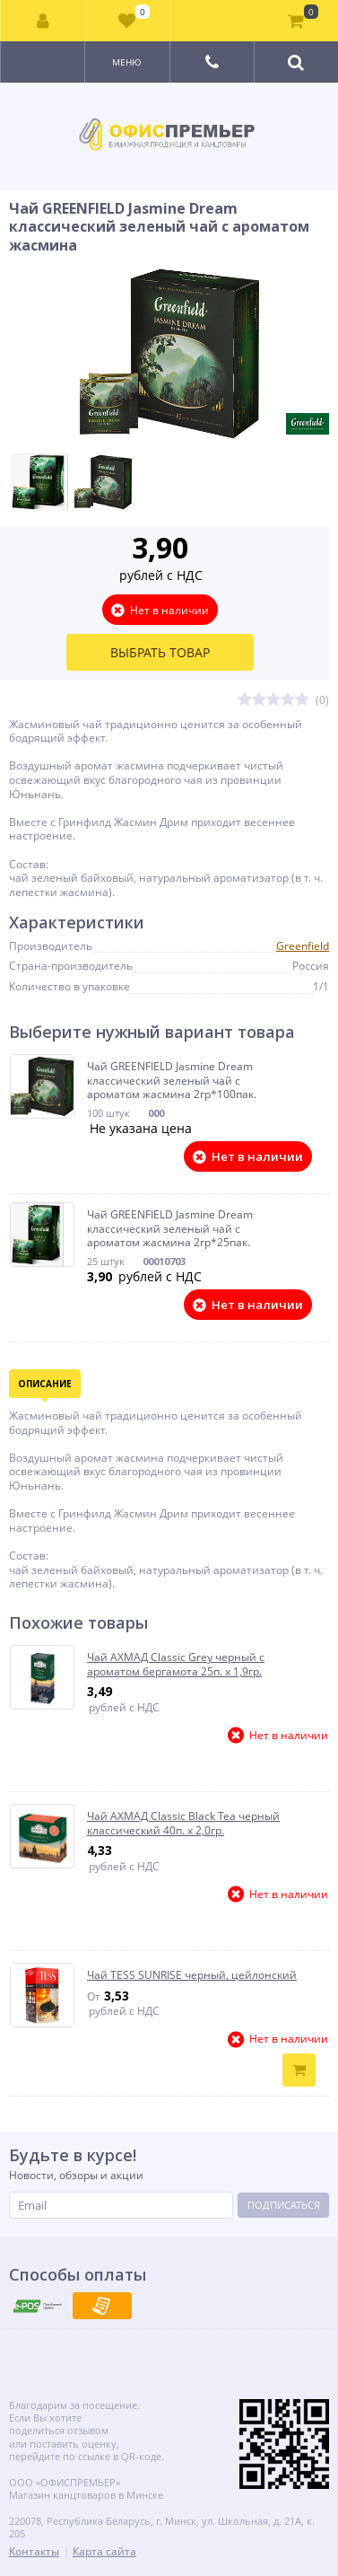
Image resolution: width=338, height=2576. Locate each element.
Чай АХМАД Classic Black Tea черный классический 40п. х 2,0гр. (183, 1823)
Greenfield (302, 946)
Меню (127, 62)
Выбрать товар (160, 652)
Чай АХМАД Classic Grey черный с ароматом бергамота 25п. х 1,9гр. (175, 1664)
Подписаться (283, 2204)
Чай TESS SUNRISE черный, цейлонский (192, 1975)
